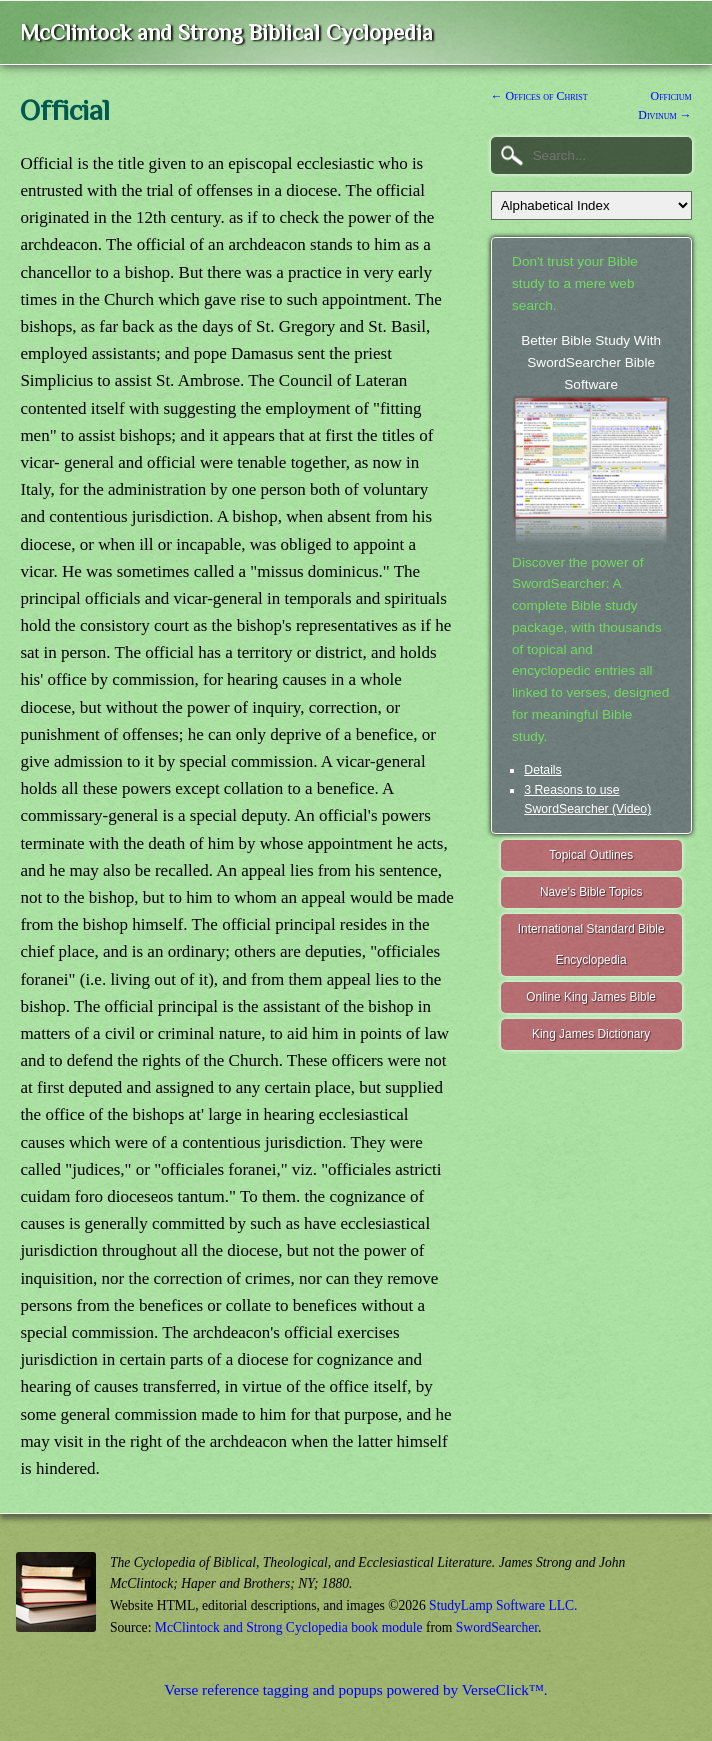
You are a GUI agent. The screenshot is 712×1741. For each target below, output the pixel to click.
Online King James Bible (591, 997)
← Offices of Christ (539, 96)
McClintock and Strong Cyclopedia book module (289, 1627)
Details (542, 770)
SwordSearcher (497, 1627)
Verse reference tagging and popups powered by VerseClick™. (355, 1689)
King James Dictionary (591, 1034)
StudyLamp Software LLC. (503, 1605)
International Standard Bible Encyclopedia (591, 944)
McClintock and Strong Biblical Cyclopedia (226, 32)
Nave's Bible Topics (591, 892)
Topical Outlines (591, 855)
